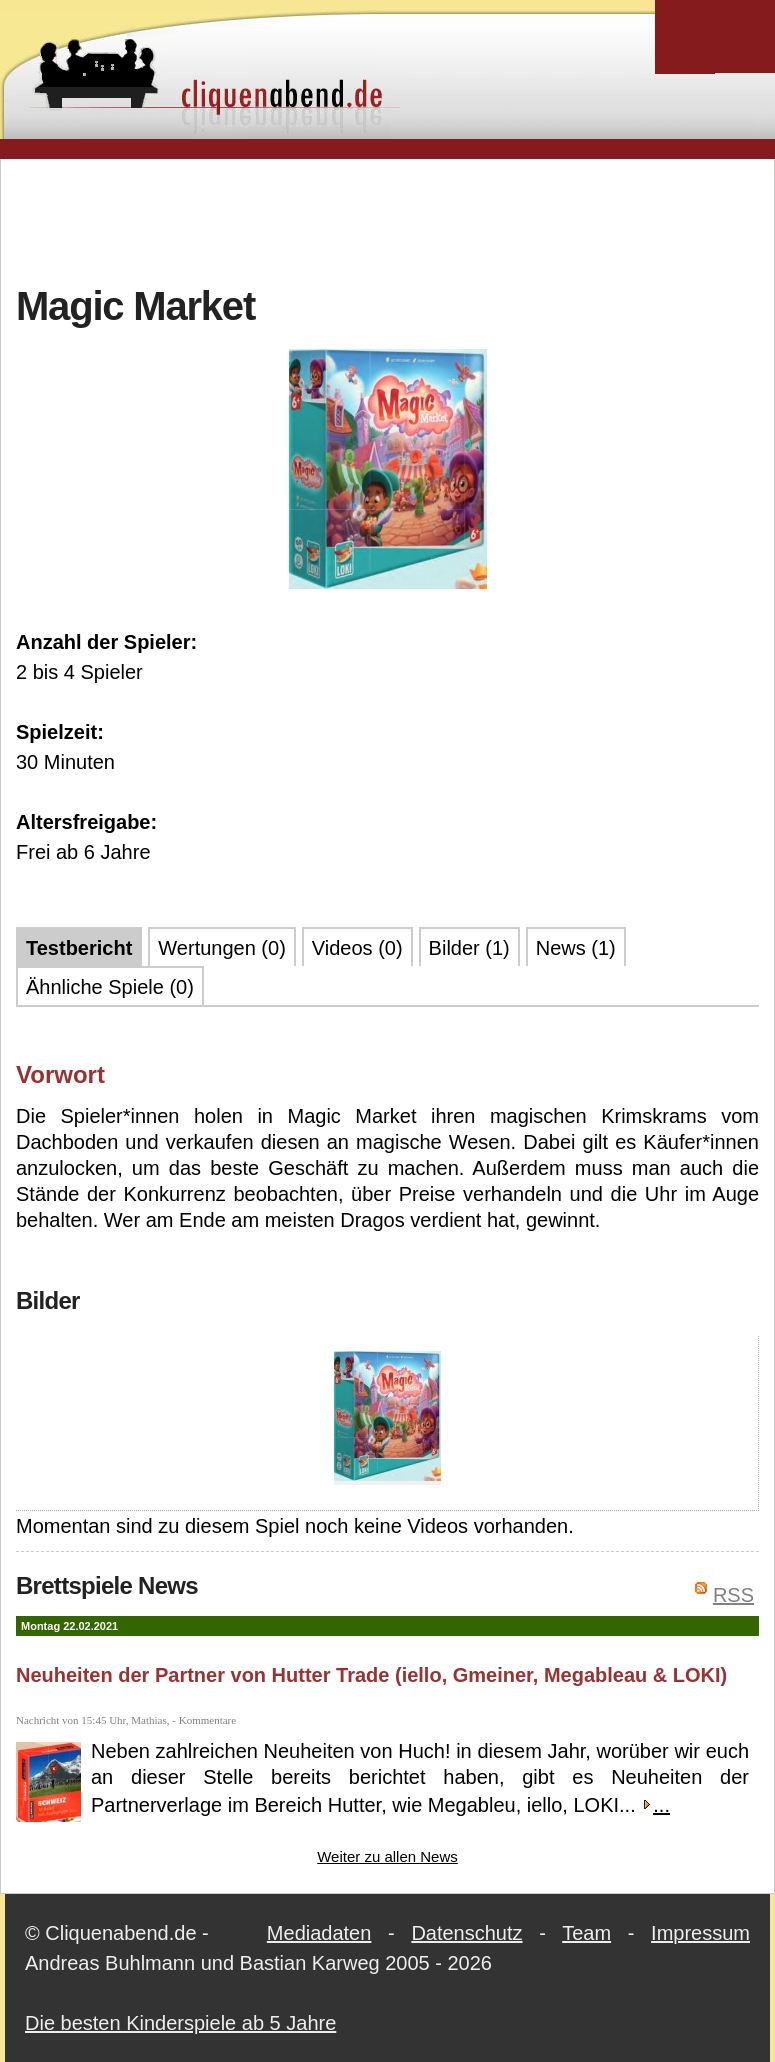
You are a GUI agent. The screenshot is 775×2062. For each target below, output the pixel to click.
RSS (733, 1595)
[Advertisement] (388, 219)
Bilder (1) (469, 948)
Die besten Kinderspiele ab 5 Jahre (180, 2023)
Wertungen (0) (221, 948)
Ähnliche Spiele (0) (110, 987)
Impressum (700, 1933)
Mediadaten (319, 1933)
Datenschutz (466, 1933)
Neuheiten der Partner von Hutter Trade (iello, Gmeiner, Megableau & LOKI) (371, 1675)
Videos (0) (357, 948)
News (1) (576, 948)
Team (586, 1933)
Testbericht (79, 948)
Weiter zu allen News (387, 1856)
